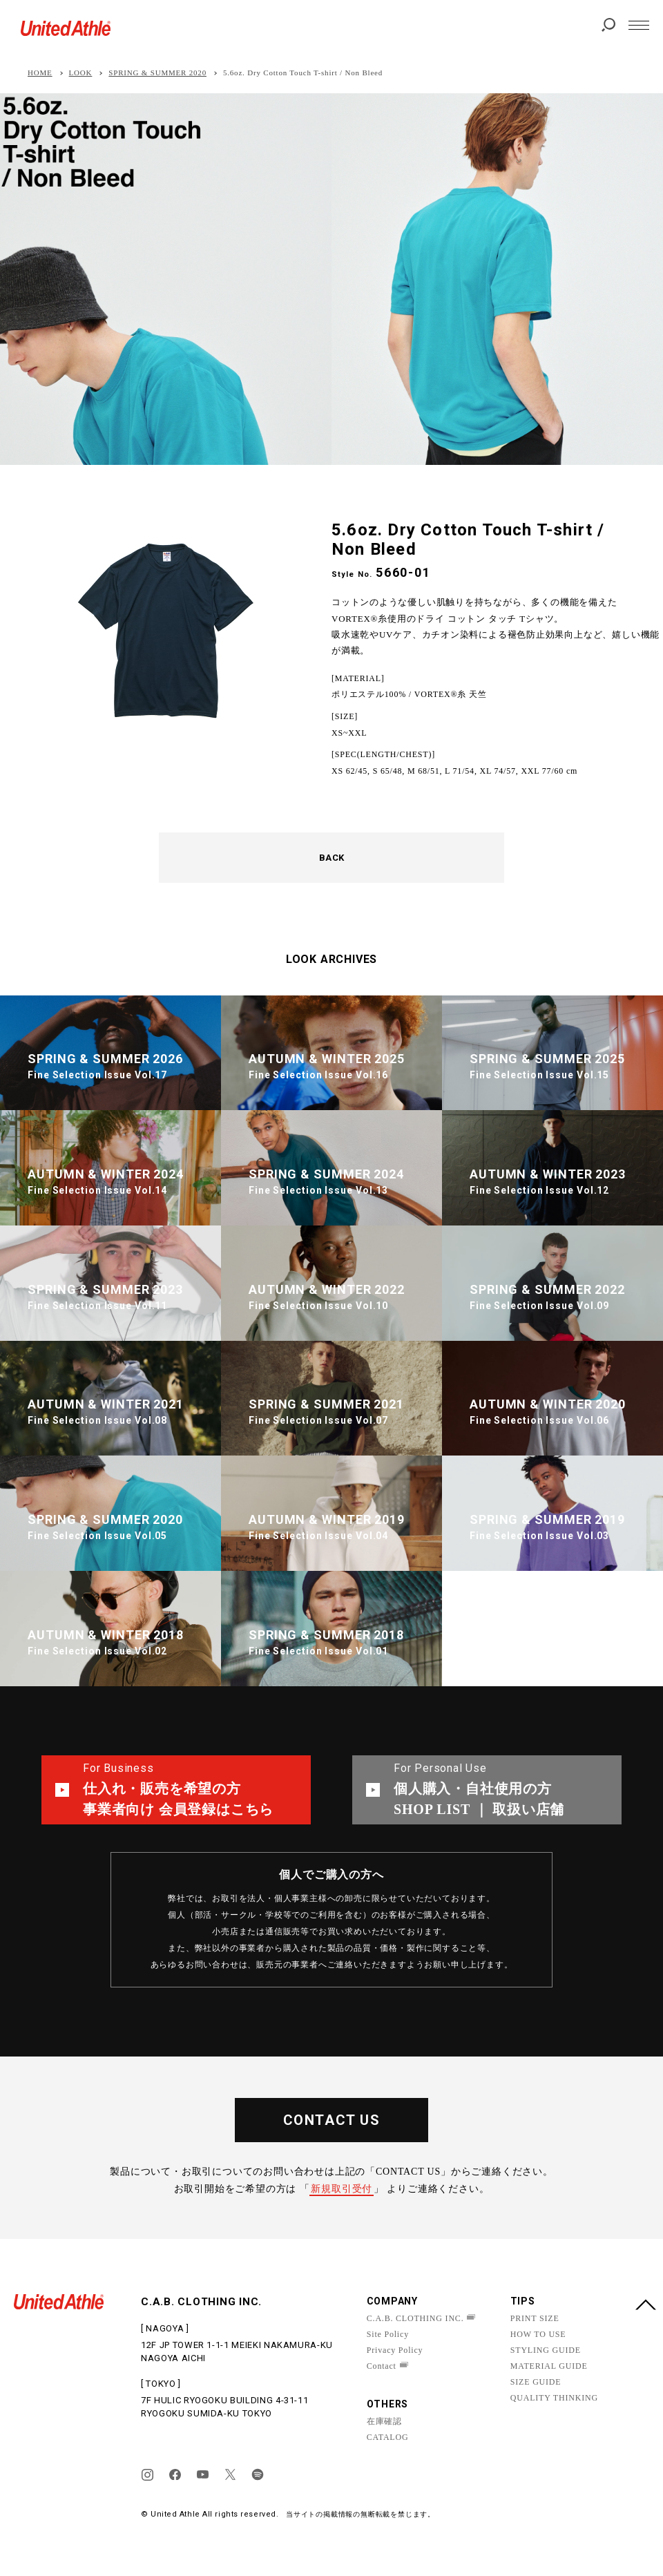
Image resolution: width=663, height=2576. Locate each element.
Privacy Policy (395, 2350)
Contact (381, 2366)
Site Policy (388, 2334)
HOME (40, 73)
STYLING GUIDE (545, 2350)
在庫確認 (384, 2421)
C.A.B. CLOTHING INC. (415, 2318)
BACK (332, 857)
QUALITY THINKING (554, 2398)
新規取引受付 (341, 2189)
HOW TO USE (538, 2334)
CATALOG (388, 2437)
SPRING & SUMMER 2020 (157, 73)
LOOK (81, 73)
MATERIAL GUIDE (549, 2366)
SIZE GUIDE (535, 2382)
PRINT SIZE (534, 2318)
